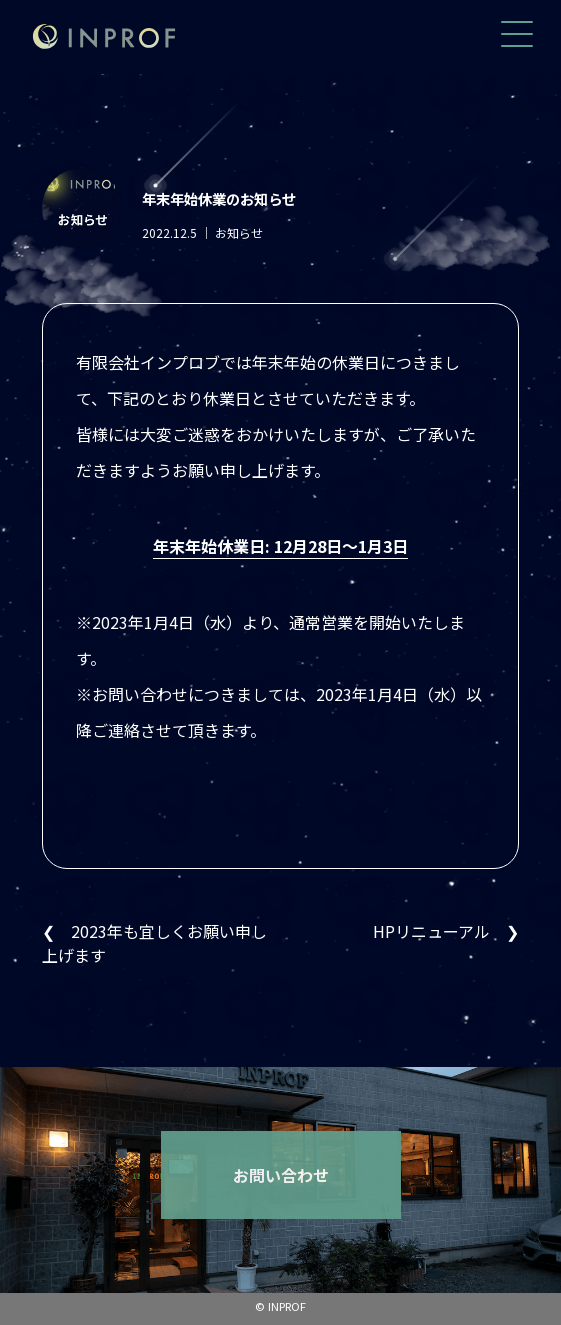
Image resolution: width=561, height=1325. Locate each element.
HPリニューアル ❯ (446, 931)
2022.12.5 (172, 232)
